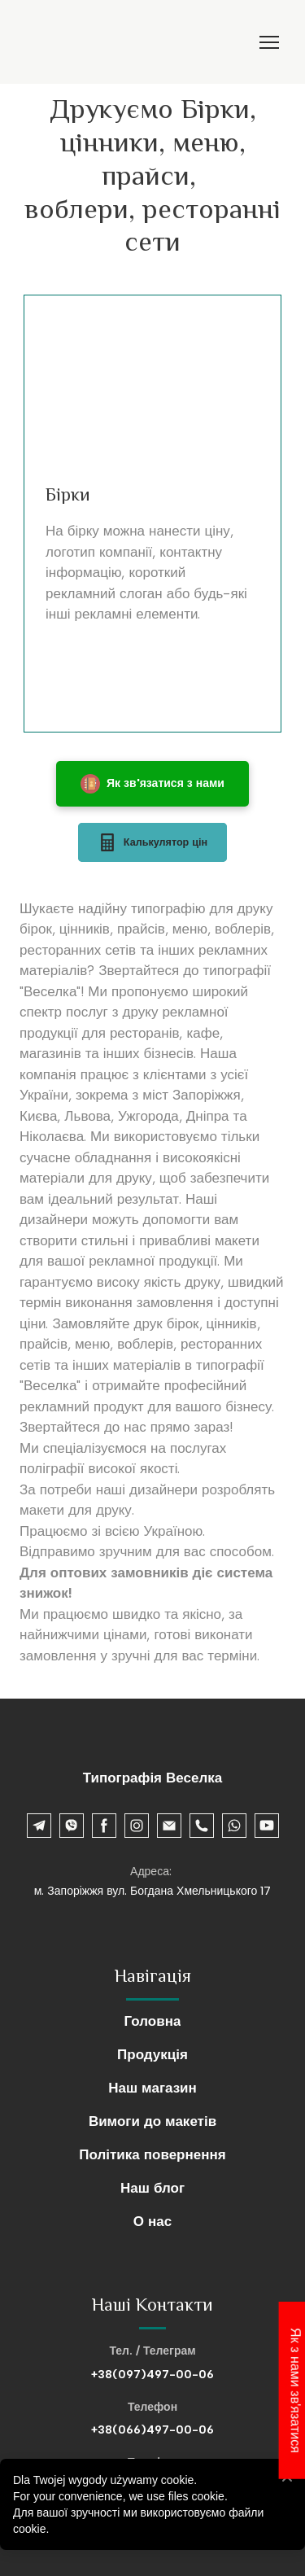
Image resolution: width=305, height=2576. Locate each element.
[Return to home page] (37, 41)
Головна (152, 2021)
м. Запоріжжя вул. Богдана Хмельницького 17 (153, 1891)
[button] (152, 784)
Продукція (152, 2054)
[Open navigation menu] (269, 42)
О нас (152, 2221)
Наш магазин (152, 2088)
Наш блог (152, 2188)
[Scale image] (152, 394)
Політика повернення (152, 2154)
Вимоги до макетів (152, 2121)
